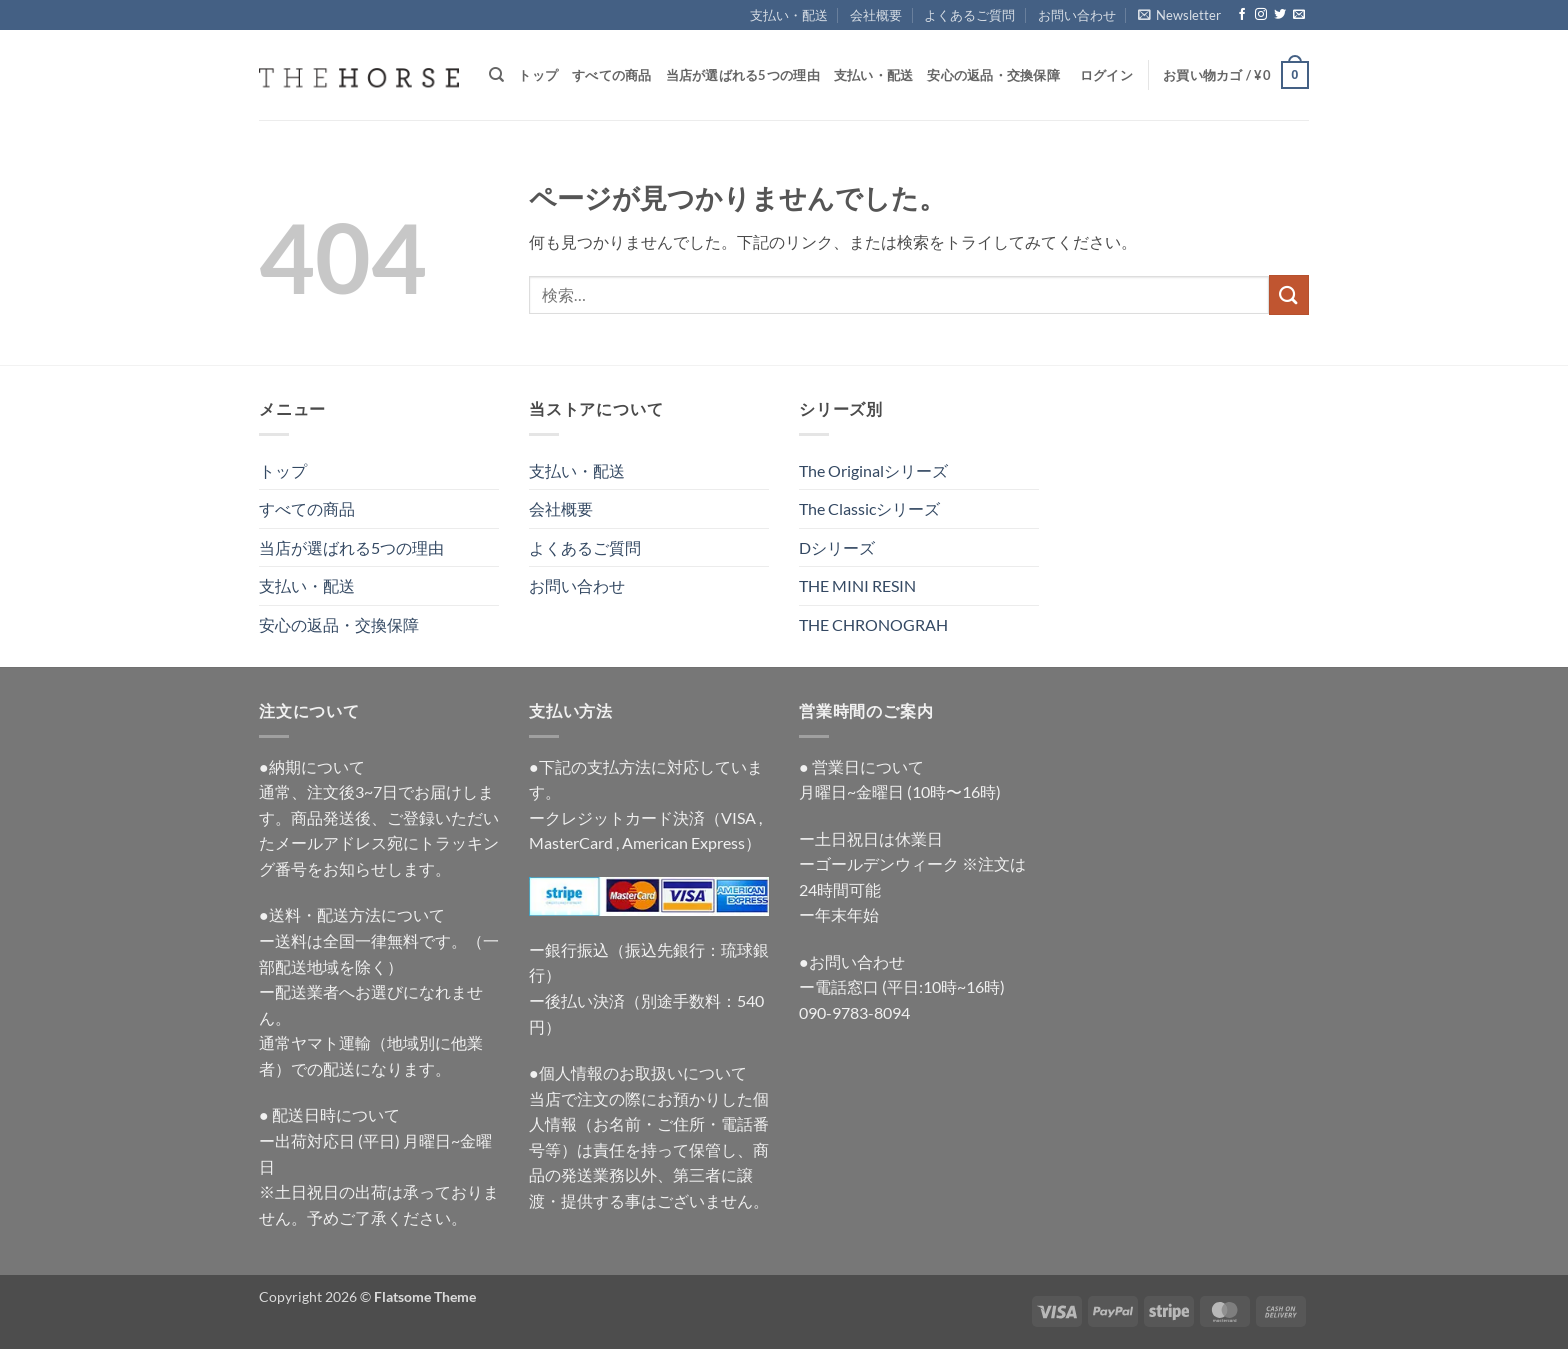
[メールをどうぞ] (1299, 15)
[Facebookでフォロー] (1242, 15)
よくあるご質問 (969, 15)
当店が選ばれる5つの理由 (743, 75)
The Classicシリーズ (869, 508)
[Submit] (1289, 294)
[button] (1179, 15)
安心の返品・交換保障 (993, 75)
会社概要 (876, 15)
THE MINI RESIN (857, 585)
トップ (538, 75)
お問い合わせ (1077, 15)
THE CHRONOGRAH (873, 624)
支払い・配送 (789, 15)
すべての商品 (612, 75)
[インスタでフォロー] (1261, 15)
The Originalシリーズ (873, 470)
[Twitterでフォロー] (1280, 15)
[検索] (496, 75)
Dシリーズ (837, 547)
